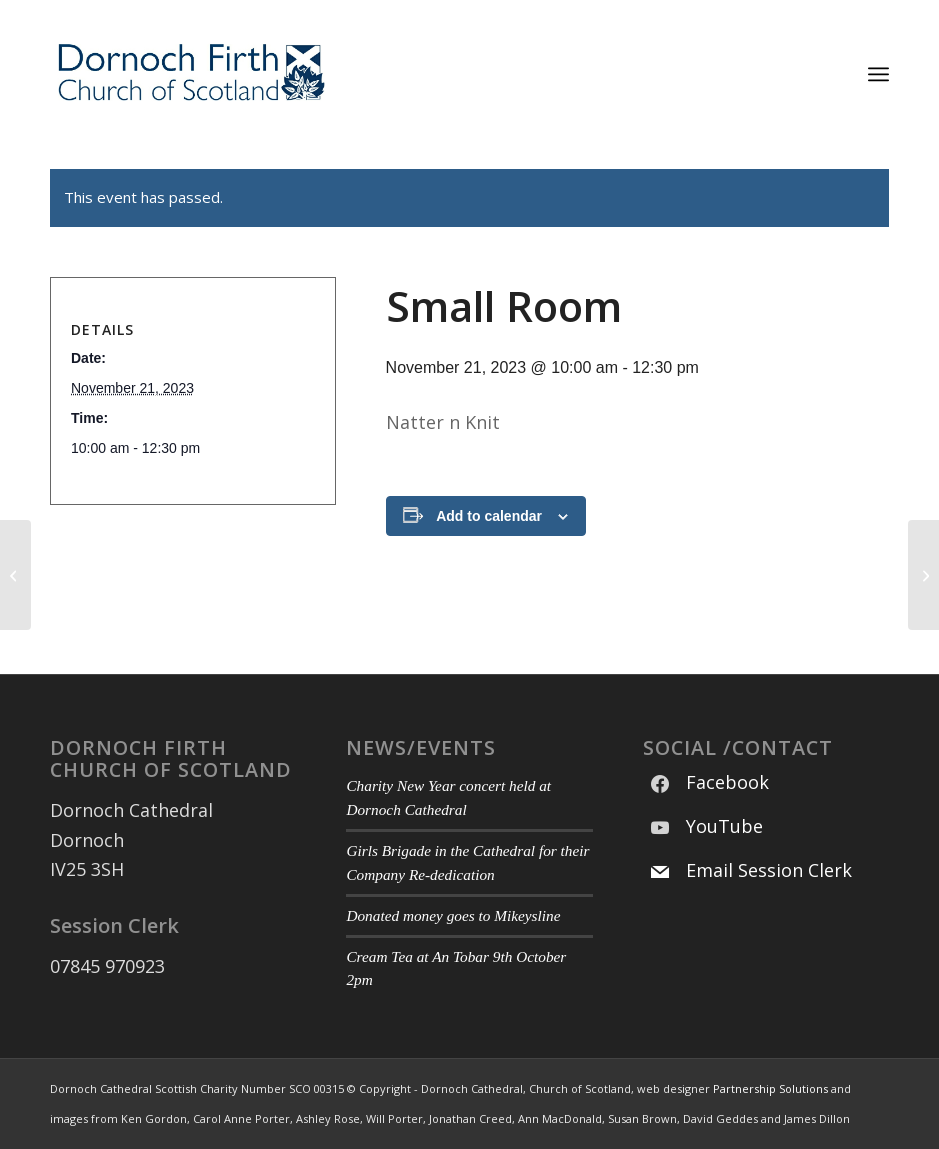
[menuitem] (878, 74)
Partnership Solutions (770, 1088)
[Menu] (878, 74)
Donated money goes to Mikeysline (453, 915)
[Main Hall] (15, 575)
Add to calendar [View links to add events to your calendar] (489, 516)
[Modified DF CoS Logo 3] (190, 74)
